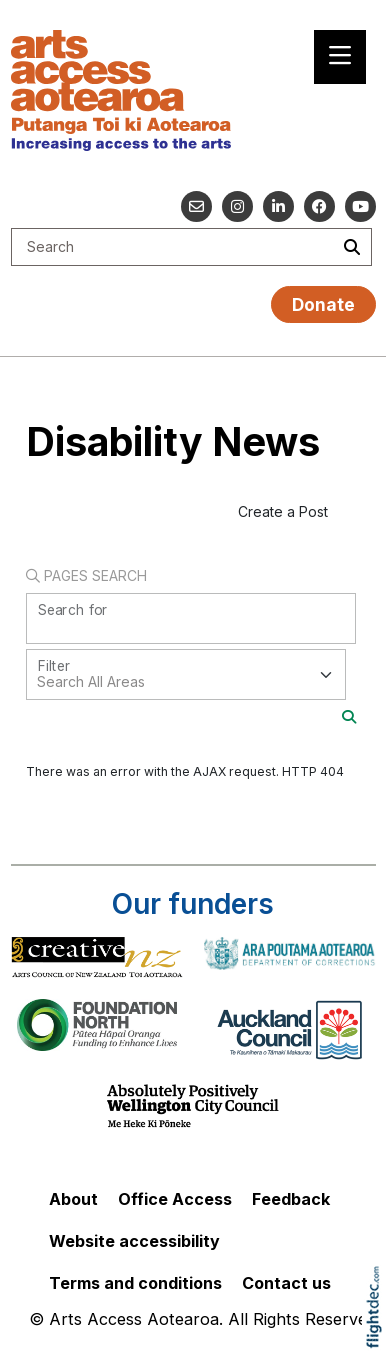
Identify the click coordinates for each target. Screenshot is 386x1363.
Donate (323, 304)
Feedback (291, 1199)
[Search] (349, 716)
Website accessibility (134, 1241)
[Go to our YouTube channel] (360, 206)
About (73, 1199)
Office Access (175, 1199)
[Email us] (196, 206)
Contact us (286, 1283)
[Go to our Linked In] (278, 206)
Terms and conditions (135, 1283)
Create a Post (283, 511)
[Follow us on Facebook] (319, 206)
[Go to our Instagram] (237, 206)
